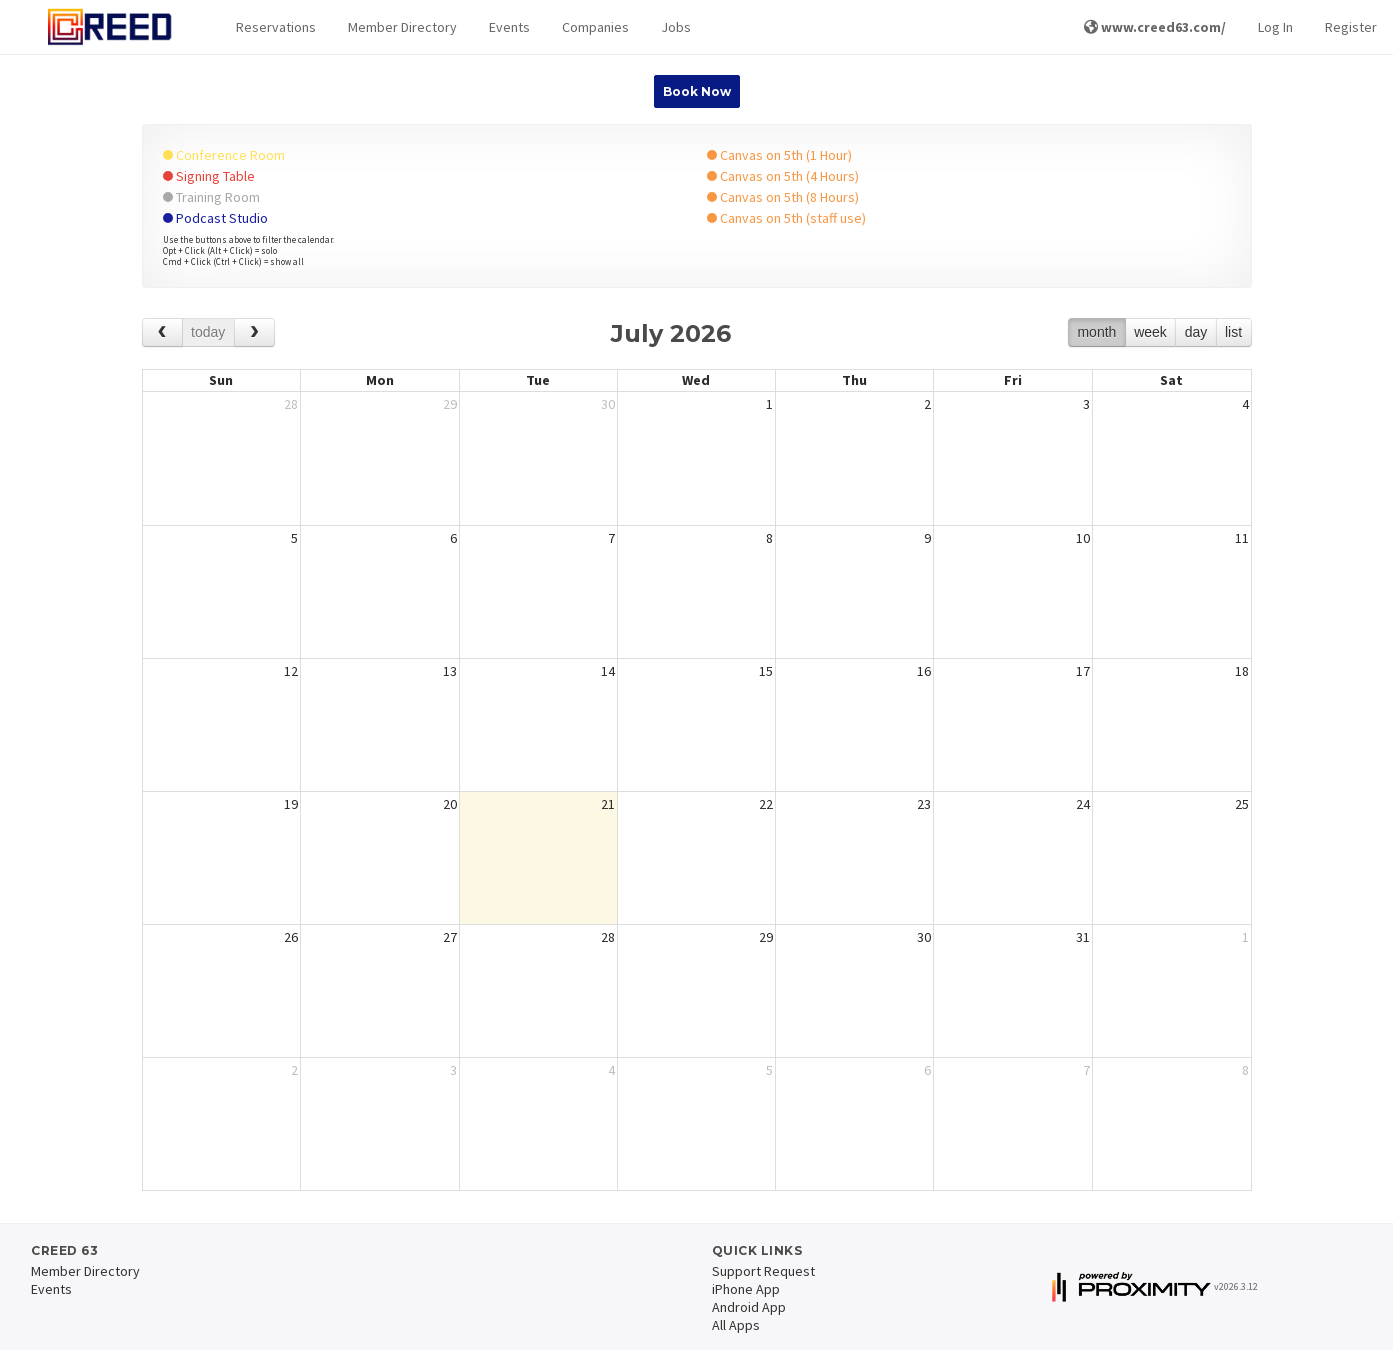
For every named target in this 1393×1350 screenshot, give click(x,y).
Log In (1275, 27)
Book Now (697, 91)
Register (1351, 27)
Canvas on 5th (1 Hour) (779, 155)
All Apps (736, 1325)
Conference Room (224, 155)
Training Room (211, 197)
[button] (276, 27)
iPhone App (746, 1289)
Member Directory (402, 27)
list (1233, 332)
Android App (749, 1307)
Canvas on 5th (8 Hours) (783, 197)
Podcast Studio (215, 218)
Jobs (676, 27)
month (1096, 332)
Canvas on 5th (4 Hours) (783, 176)
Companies (595, 27)
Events (509, 27)
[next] (254, 332)
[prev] (162, 332)
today (208, 332)
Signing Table (209, 176)
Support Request (763, 1271)
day (1196, 332)
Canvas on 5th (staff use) (786, 218)
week (1150, 332)
